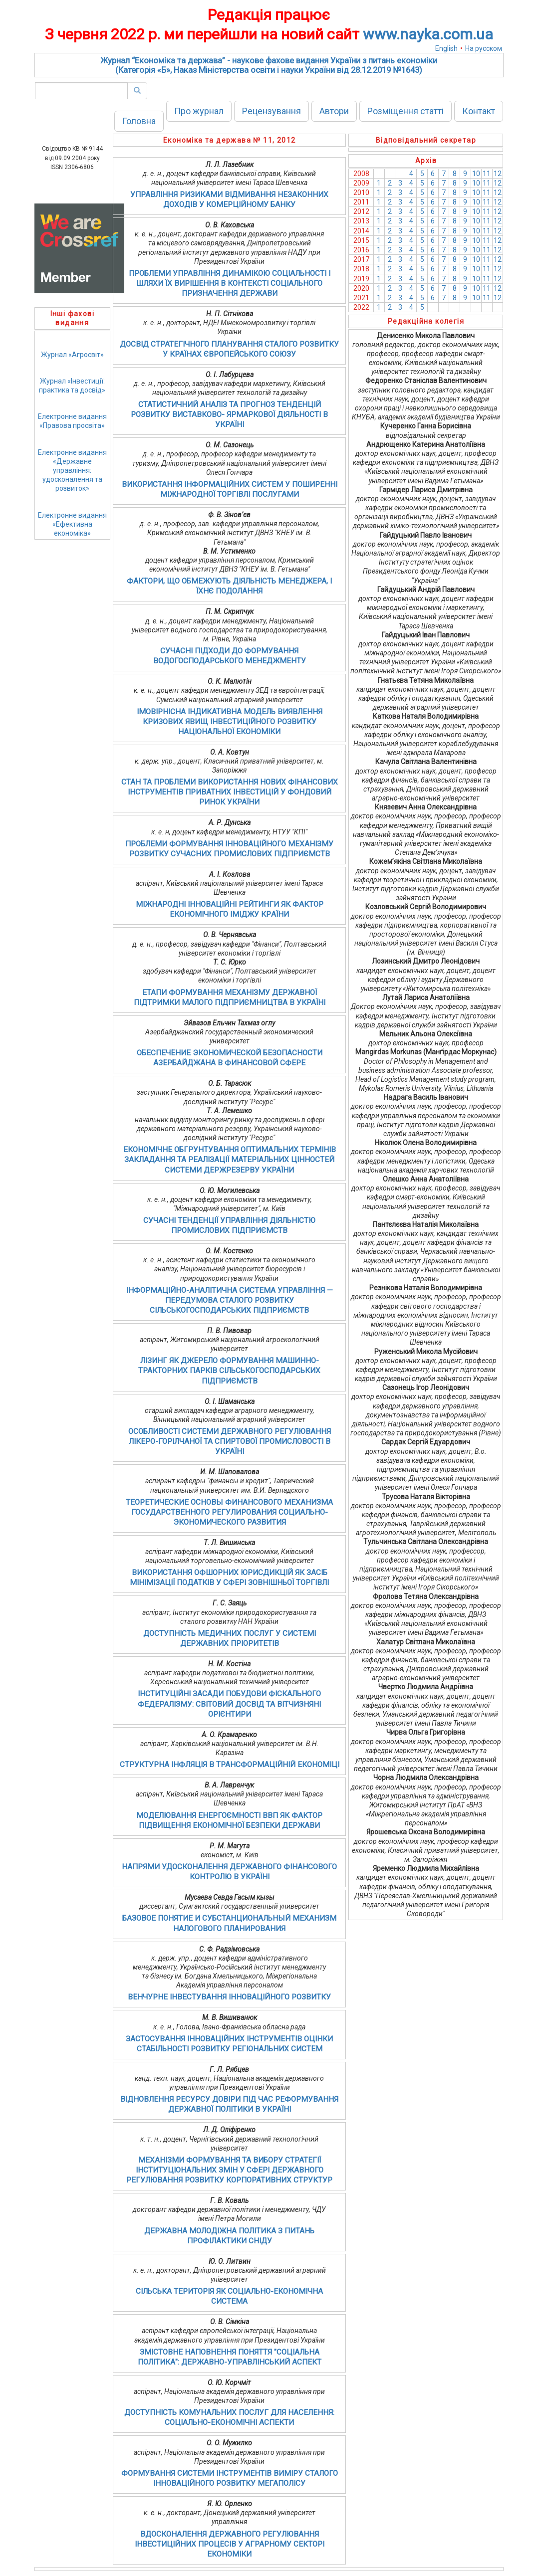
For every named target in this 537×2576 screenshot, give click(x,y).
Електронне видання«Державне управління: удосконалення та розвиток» (72, 470)
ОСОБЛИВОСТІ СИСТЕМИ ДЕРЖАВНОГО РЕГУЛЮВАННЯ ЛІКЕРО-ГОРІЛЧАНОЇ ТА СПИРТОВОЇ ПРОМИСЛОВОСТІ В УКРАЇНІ (229, 1441)
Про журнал (199, 111)
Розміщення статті (405, 111)
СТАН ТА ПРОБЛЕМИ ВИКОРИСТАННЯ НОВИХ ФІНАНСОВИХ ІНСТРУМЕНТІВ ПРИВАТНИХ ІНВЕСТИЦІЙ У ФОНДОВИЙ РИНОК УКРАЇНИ (229, 792)
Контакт (478, 111)
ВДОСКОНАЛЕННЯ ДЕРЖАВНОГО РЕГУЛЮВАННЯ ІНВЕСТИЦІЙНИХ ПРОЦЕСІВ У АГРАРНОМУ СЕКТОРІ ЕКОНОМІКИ (229, 2544)
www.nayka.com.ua (428, 34)
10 (476, 174)
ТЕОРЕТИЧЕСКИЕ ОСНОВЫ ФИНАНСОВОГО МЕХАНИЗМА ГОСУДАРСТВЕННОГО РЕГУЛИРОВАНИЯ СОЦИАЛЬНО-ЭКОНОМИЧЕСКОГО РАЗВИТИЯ (229, 1512)
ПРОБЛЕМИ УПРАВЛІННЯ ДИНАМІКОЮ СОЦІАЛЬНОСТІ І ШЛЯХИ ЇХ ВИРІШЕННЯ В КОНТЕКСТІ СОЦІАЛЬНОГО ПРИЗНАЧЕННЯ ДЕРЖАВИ (229, 283)
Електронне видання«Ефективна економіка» (72, 524)
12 (498, 174)
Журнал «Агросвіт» (72, 355)
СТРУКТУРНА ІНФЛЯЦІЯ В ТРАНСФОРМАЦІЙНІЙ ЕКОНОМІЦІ (229, 1764)
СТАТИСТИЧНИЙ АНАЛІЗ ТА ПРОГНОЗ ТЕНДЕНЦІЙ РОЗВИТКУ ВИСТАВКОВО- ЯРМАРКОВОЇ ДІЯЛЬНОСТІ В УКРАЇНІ (229, 414)
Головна (139, 121)
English (446, 48)
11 (487, 174)
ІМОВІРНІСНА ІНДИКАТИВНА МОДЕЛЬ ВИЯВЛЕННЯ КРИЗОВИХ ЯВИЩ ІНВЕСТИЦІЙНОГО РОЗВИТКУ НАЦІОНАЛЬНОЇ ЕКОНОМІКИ (229, 721)
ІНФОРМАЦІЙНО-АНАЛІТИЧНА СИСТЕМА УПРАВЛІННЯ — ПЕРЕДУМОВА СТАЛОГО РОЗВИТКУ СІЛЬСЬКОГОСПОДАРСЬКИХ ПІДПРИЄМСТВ (229, 1300)
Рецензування (271, 111)
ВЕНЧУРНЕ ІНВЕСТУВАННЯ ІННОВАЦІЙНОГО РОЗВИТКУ (229, 1996)
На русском (483, 48)
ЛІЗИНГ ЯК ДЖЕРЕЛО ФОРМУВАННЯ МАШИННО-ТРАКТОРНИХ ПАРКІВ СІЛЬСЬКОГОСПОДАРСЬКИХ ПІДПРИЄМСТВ (229, 1370)
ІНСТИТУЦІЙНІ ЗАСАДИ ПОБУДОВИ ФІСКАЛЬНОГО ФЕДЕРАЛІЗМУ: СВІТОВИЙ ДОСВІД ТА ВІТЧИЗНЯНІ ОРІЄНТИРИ (229, 1703)
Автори (334, 111)
